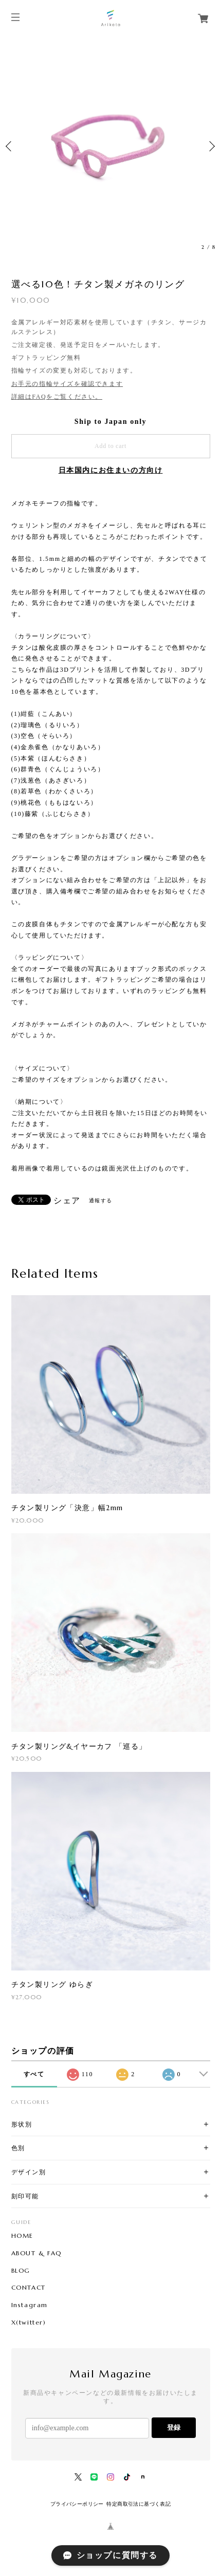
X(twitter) (28, 2322)
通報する (101, 1200)
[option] (110, 146)
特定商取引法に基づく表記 (138, 2504)
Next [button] (210, 146)
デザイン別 (28, 2172)
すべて (34, 2074)
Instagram (29, 2305)
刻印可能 (25, 2196)
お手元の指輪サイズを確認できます (67, 383)
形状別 (21, 2124)
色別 (18, 2148)
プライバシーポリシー (77, 2504)
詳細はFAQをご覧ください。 (57, 396)
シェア (67, 1201)
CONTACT (28, 2287)
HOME (22, 2235)
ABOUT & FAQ (36, 2253)
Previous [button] (10, 146)
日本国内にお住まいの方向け (111, 470)
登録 (173, 2427)
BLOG (20, 2270)
